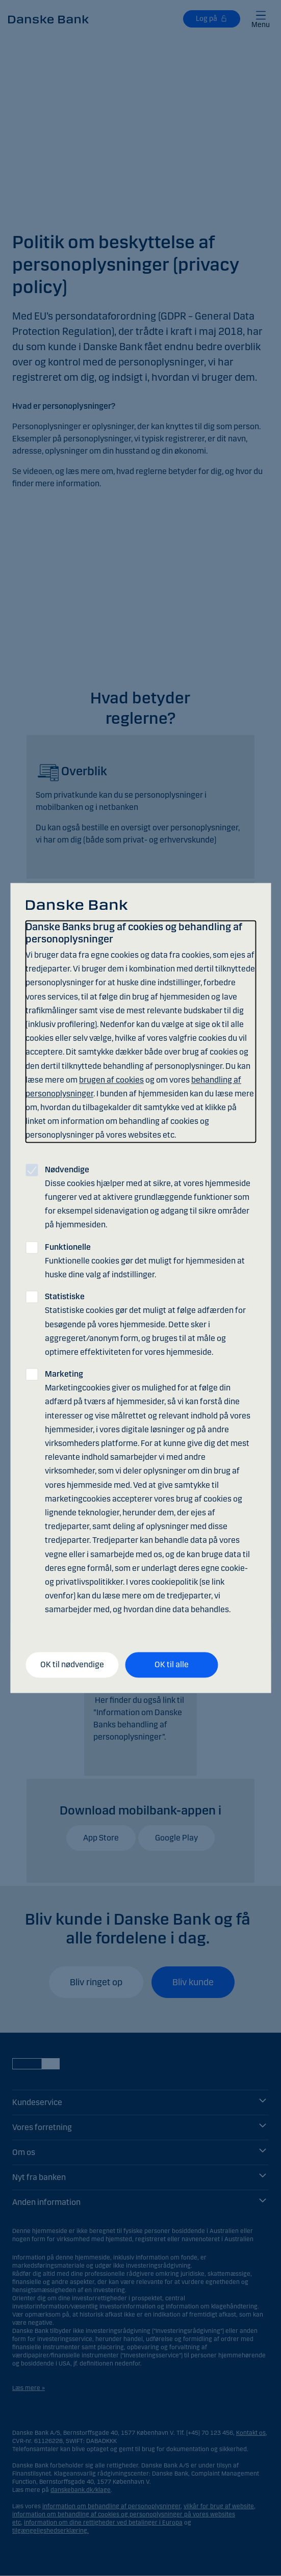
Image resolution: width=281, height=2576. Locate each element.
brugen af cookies (111, 1080)
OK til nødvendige (72, 1665)
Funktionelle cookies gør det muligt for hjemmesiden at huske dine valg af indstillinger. (145, 1260)
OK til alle (172, 1665)
